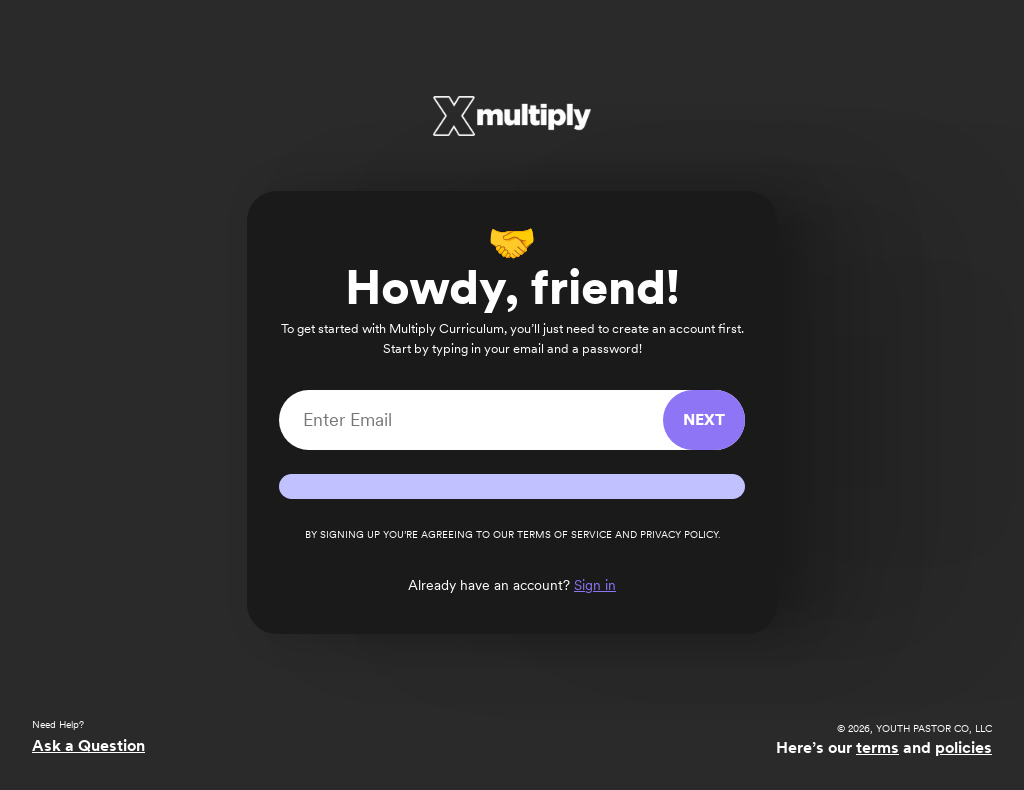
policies (963, 747)
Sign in (595, 585)
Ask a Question (88, 745)
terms (877, 747)
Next (704, 419)
